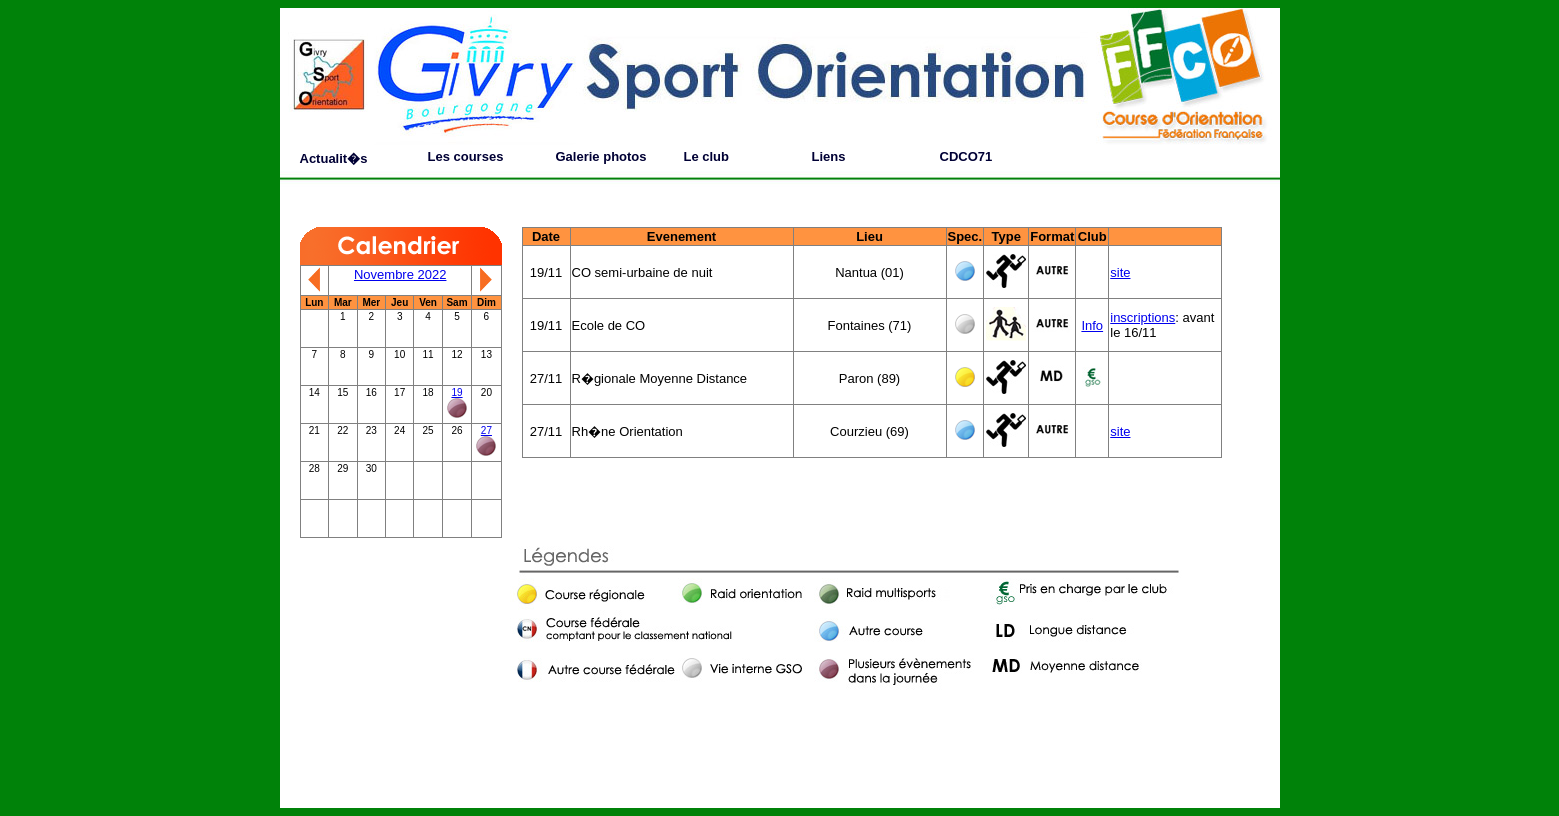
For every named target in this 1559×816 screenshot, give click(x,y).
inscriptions (1142, 317)
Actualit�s (334, 158)
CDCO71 (966, 156)
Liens (829, 156)
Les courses (466, 156)
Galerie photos (601, 156)
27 (486, 430)
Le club (707, 156)
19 (456, 392)
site (1120, 272)
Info (1092, 325)
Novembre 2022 (400, 274)
